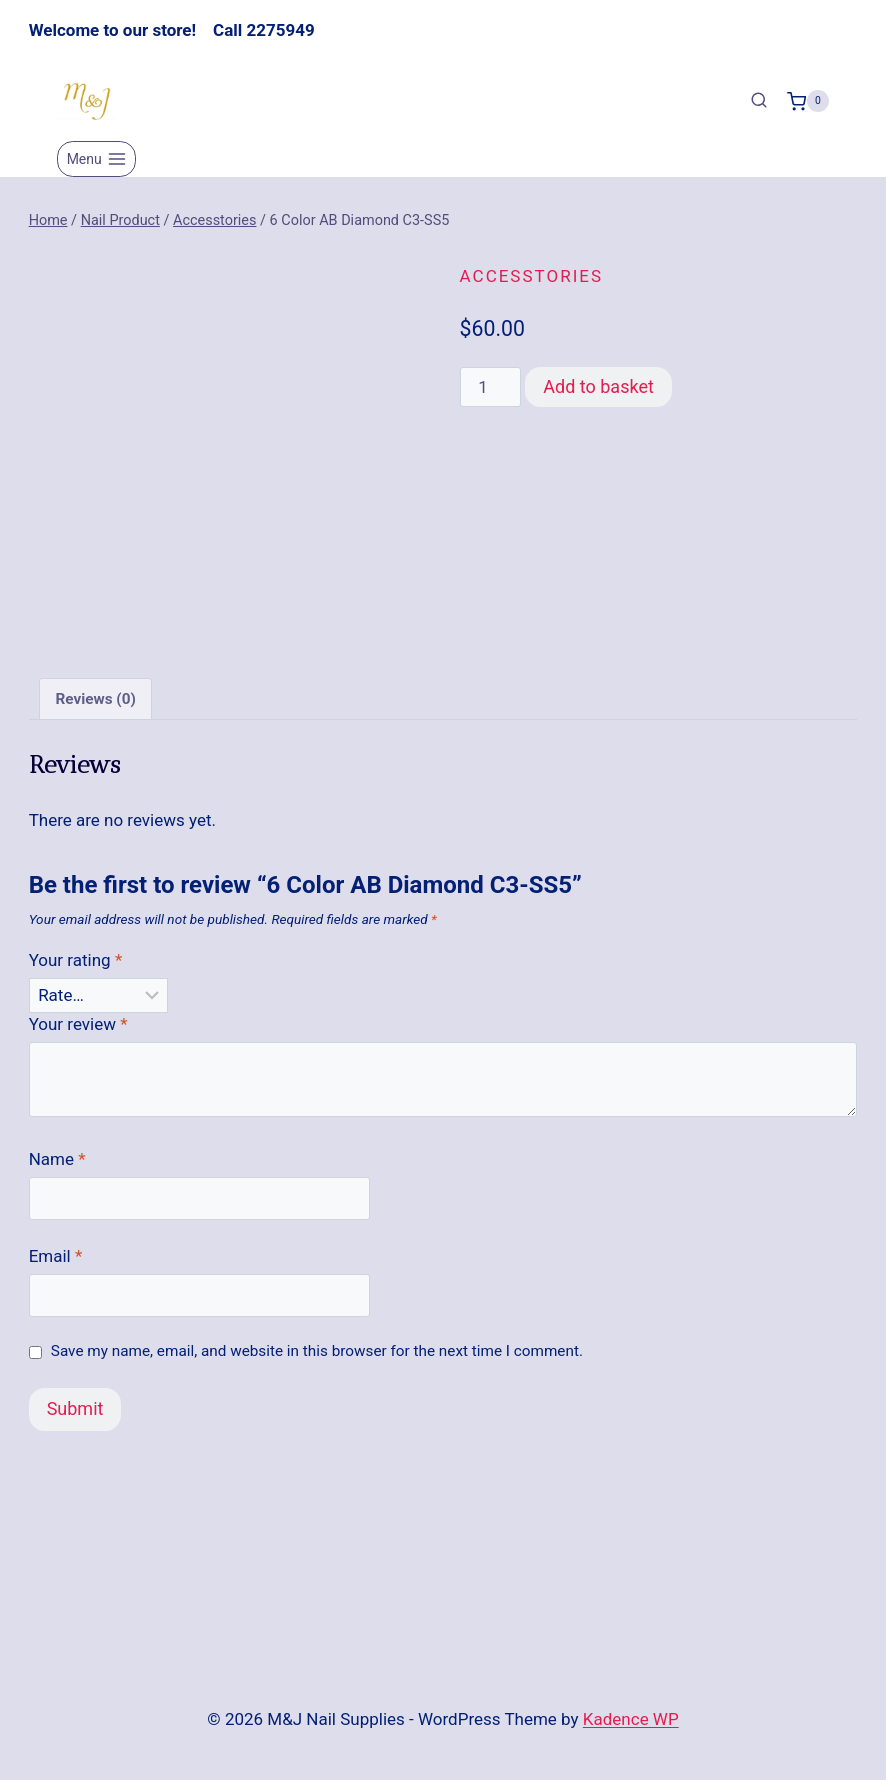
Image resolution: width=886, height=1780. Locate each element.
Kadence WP (631, 1719)
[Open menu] (96, 159)
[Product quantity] (491, 387)
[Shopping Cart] (808, 101)
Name (57, 1159)
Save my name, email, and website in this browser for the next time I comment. (317, 1351)
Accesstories (531, 276)
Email (56, 1256)
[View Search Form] (759, 101)
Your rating (76, 960)
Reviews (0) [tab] (95, 699)
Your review (78, 1024)
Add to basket (598, 386)
